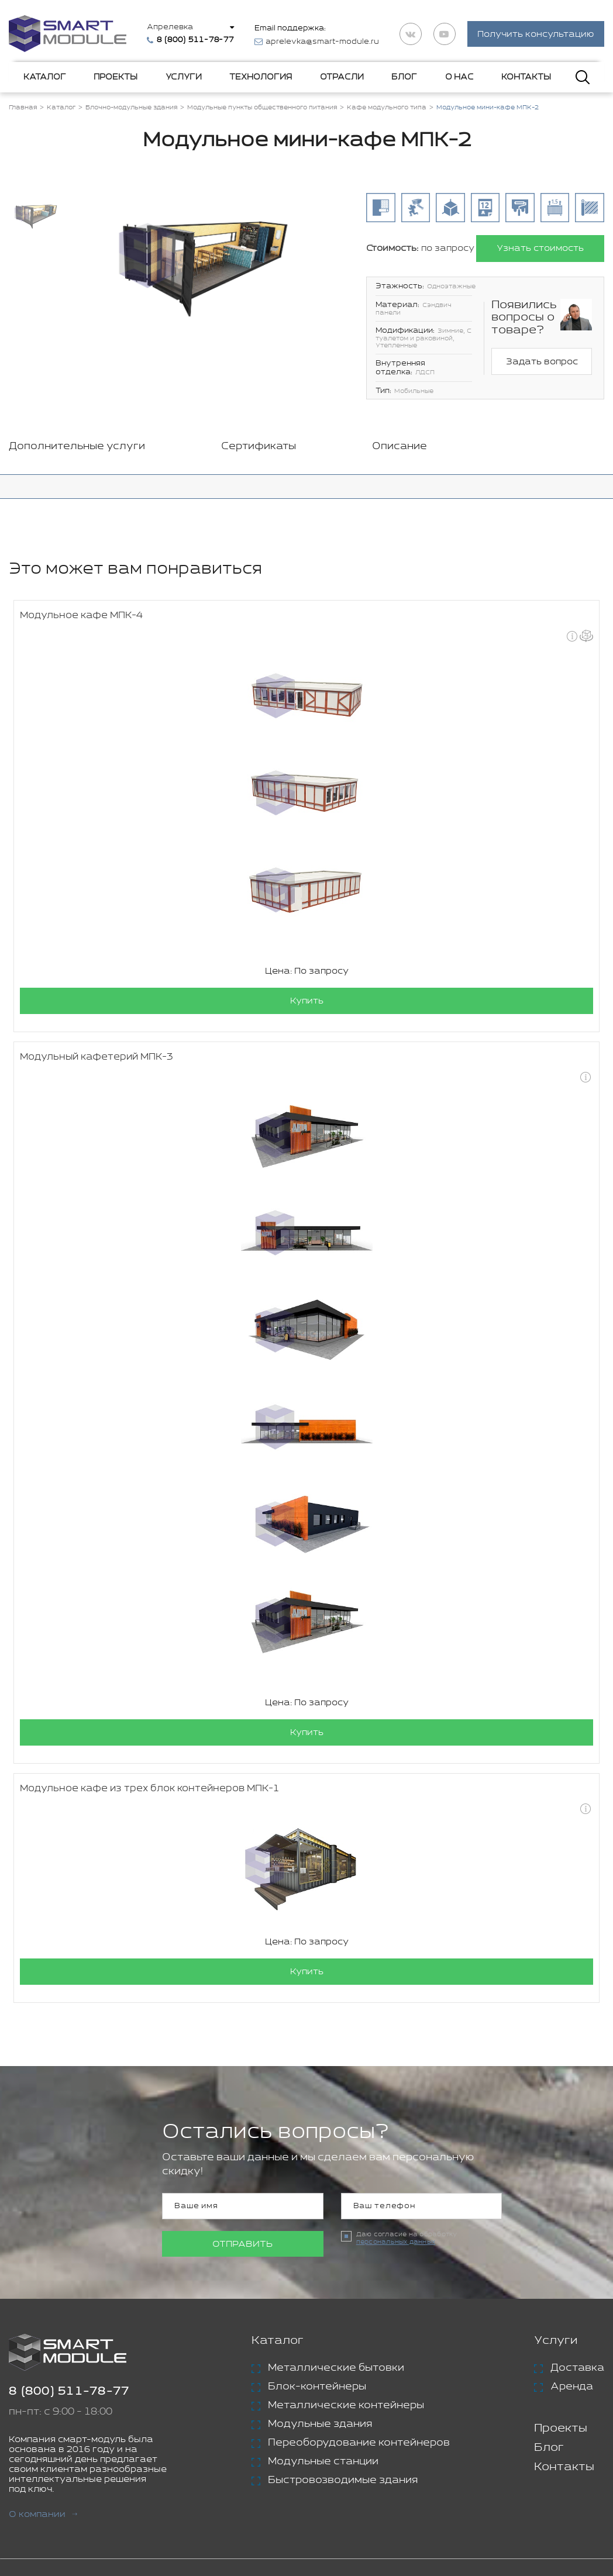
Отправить (242, 2244)
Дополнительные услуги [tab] (77, 446)
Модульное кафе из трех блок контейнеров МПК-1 (150, 1788)
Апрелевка (170, 27)
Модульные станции (323, 2461)
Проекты (115, 77)
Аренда (571, 2386)
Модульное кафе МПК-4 (81, 615)
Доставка (577, 2368)
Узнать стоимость (540, 248)
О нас (459, 77)
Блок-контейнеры (317, 2386)
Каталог (44, 77)
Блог (404, 77)
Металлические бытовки (336, 2368)
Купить (306, 1001)
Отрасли (342, 77)
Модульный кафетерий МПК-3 (96, 1057)
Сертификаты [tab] (258, 446)
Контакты (526, 77)
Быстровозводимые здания (343, 2480)
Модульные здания (320, 2424)
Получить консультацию (535, 34)
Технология (260, 77)
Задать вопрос (542, 362)
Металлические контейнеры (346, 2405)
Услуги (184, 77)
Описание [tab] (399, 446)
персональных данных (396, 2242)
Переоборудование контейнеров (359, 2443)
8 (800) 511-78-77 (69, 2391)
